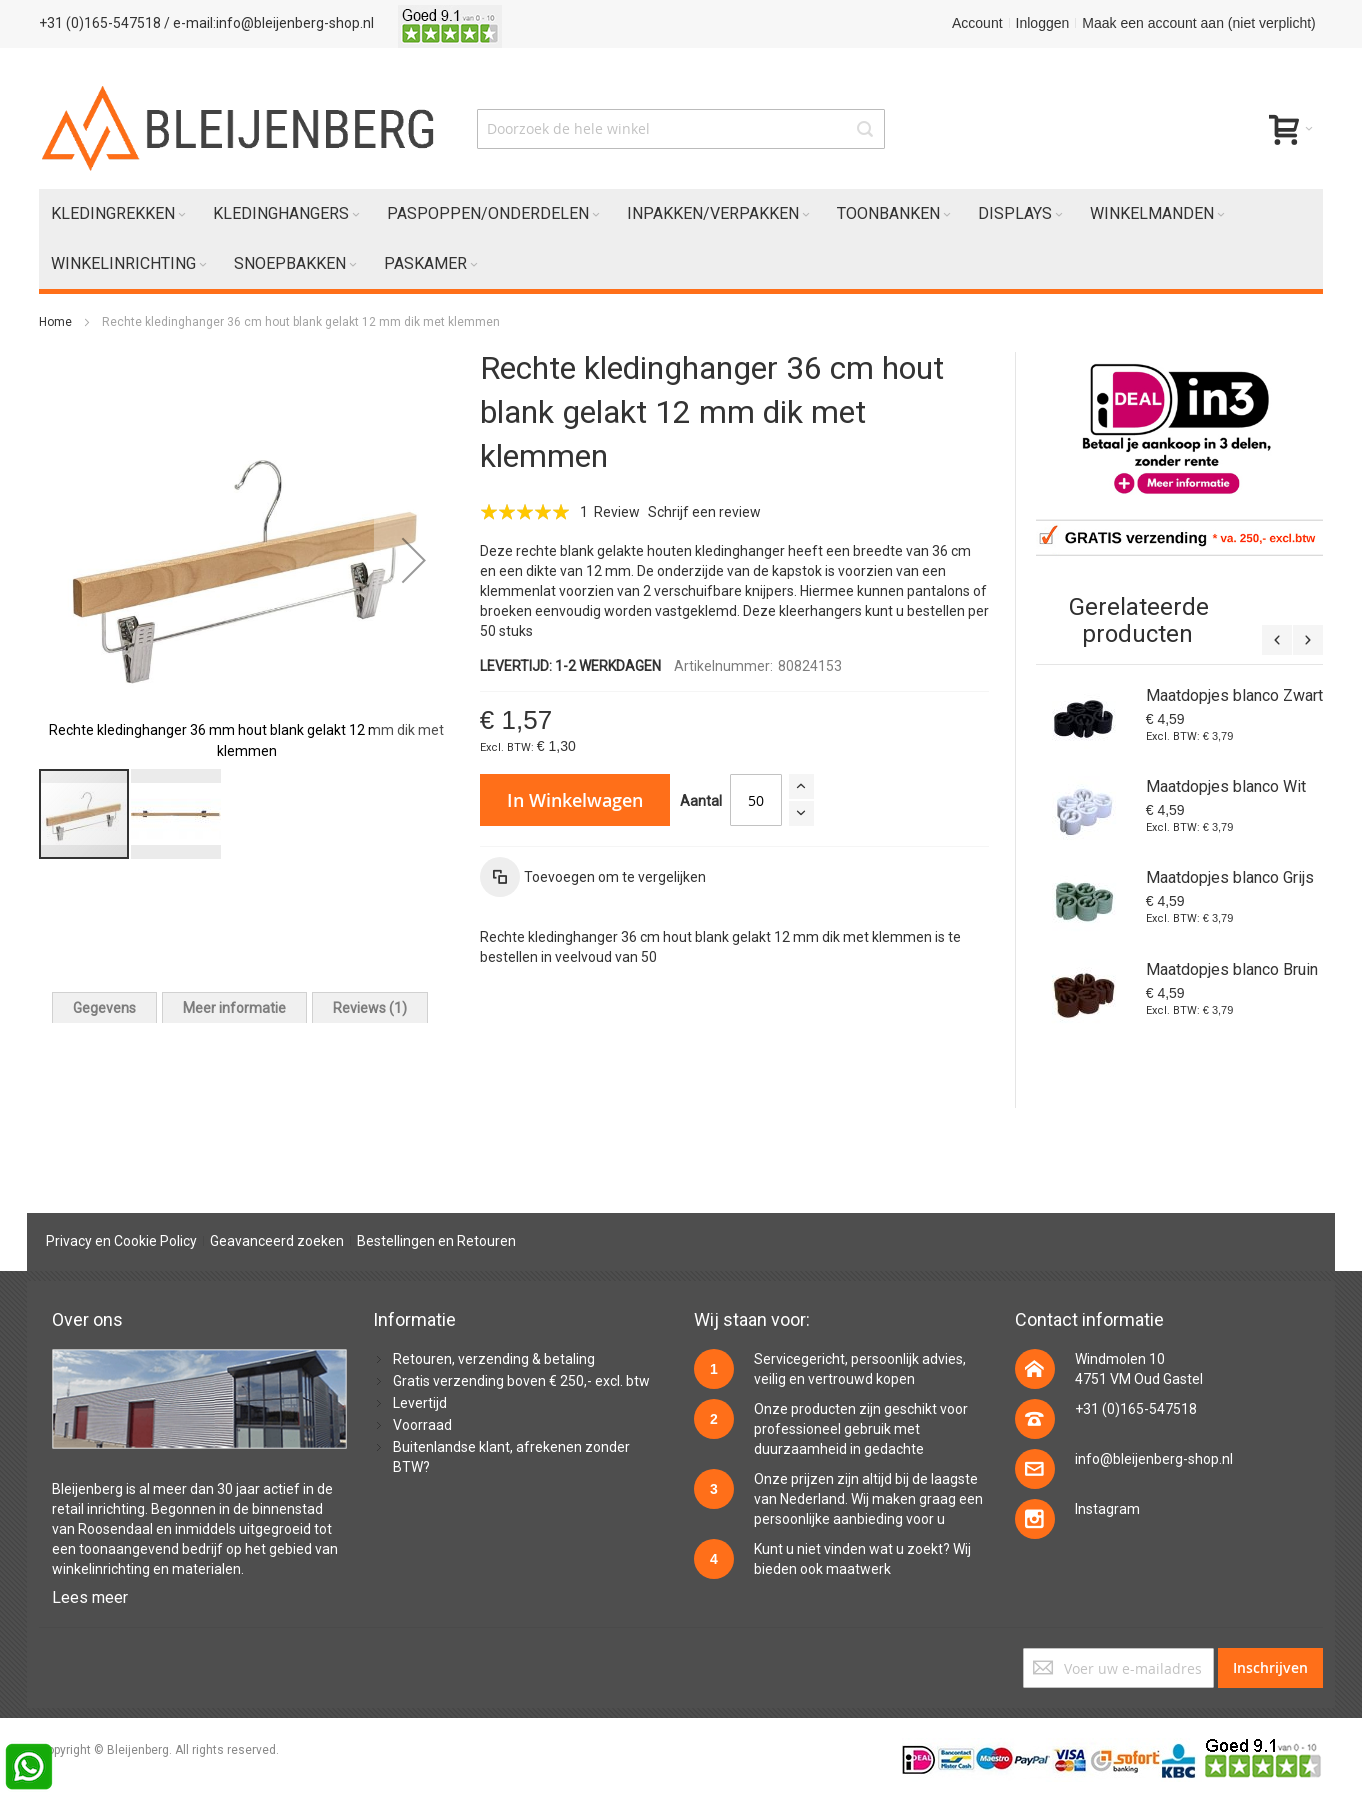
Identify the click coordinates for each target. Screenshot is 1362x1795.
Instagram (1107, 1509)
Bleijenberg (87, 1489)
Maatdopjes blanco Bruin (1232, 969)
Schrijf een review (704, 512)
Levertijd (420, 1403)
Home (55, 322)
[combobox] (681, 129)
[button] (414, 559)
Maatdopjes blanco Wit (1226, 786)
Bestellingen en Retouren (436, 1241)
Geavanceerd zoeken (277, 1241)
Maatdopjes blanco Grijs (1230, 877)
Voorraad (422, 1425)
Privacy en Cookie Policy (121, 1241)
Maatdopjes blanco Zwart (1234, 695)
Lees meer (90, 1597)
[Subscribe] (1270, 1668)
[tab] (104, 1007)
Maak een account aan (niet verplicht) (1198, 23)
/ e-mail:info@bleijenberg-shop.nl (269, 23)
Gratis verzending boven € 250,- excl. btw (521, 1381)
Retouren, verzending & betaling (494, 1359)
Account (977, 23)
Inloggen (1043, 23)
